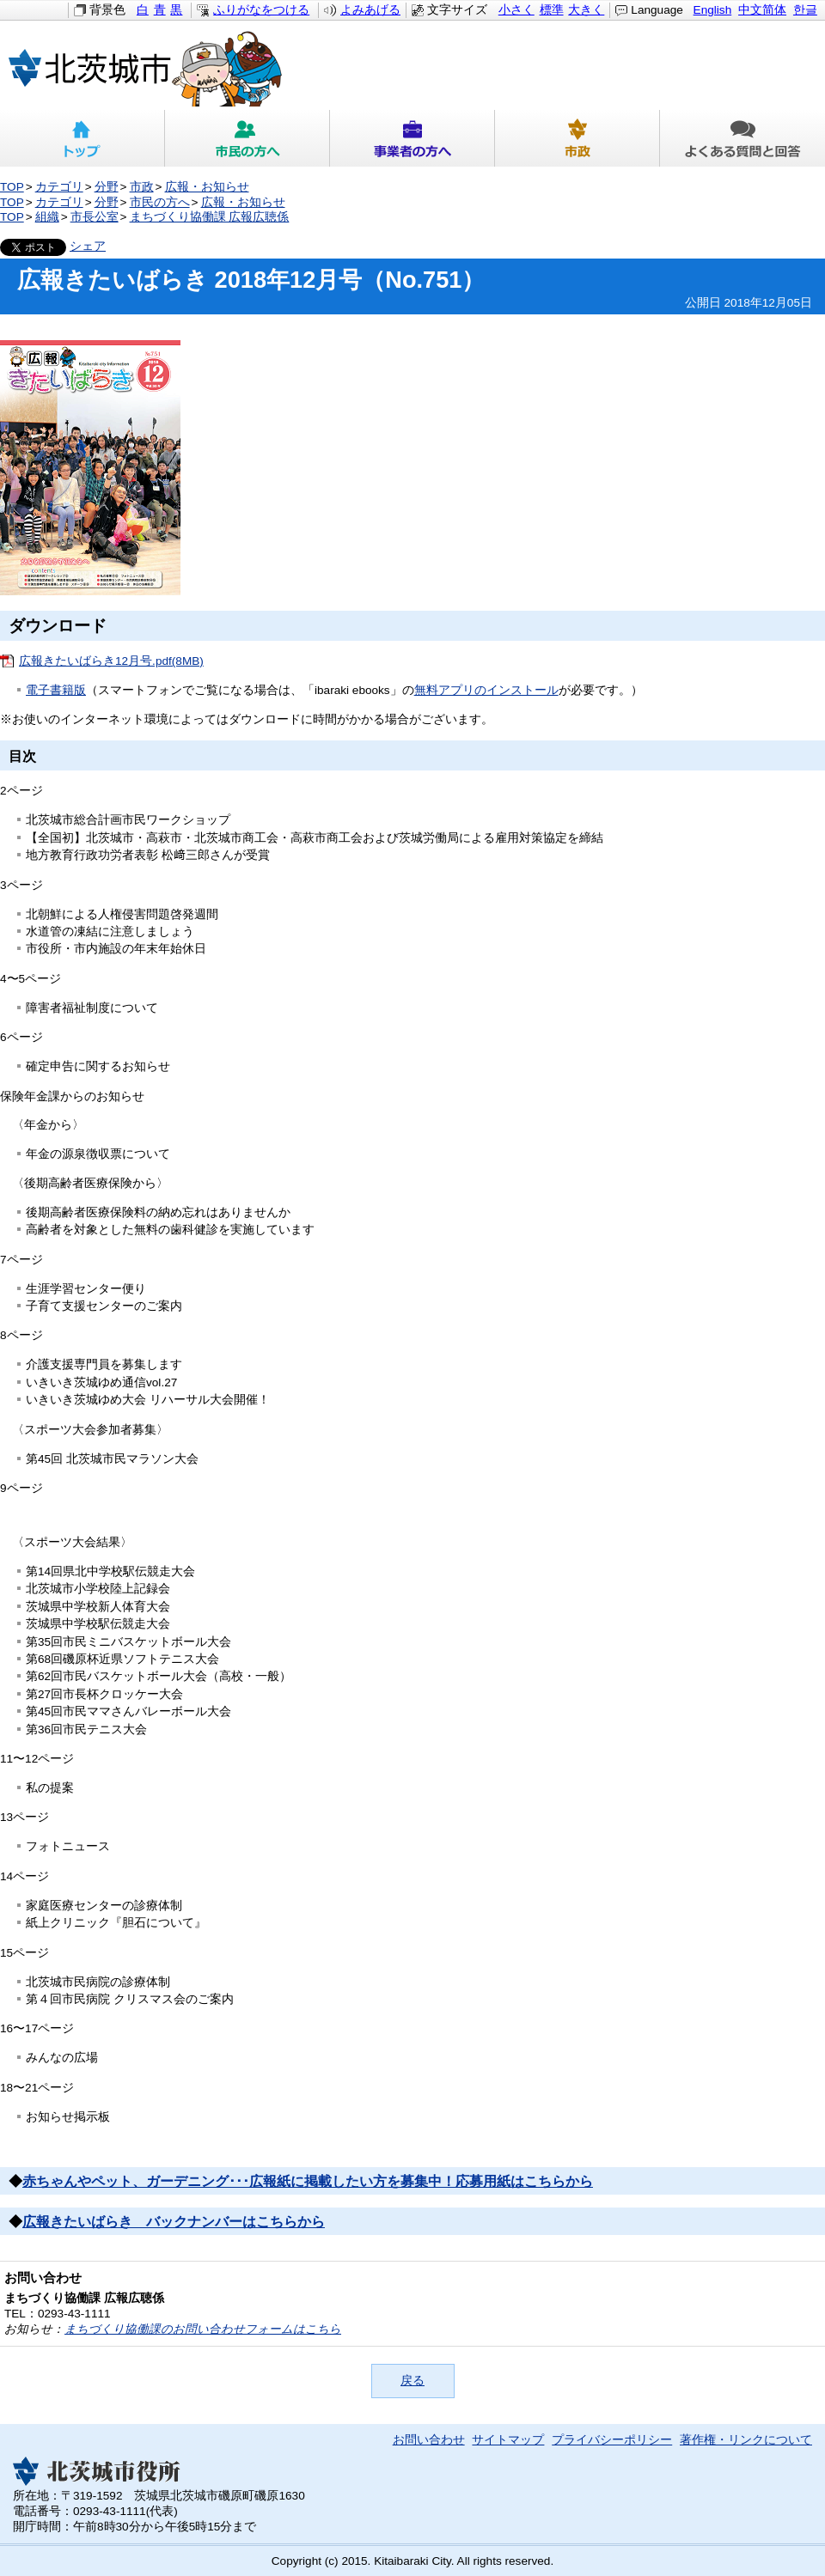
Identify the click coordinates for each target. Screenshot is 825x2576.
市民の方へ (247, 138)
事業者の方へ (412, 138)
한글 (805, 9)
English (713, 9)
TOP (12, 186)
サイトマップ (508, 2439)
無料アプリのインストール (486, 690)
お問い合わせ (429, 2439)
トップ (82, 138)
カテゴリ (59, 186)
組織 (47, 216)
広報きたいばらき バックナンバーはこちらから (173, 2221)
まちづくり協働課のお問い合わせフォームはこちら (202, 2329)
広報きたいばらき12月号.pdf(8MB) (111, 661)
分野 (107, 186)
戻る (412, 2380)
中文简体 (762, 9)
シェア (88, 246)
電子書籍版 (56, 690)
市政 (577, 138)
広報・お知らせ (207, 186)
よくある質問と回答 (742, 138)
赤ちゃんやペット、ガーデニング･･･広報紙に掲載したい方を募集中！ (238, 2181)
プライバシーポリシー (612, 2439)
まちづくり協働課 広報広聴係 (210, 216)
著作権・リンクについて (746, 2439)
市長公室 (94, 216)
